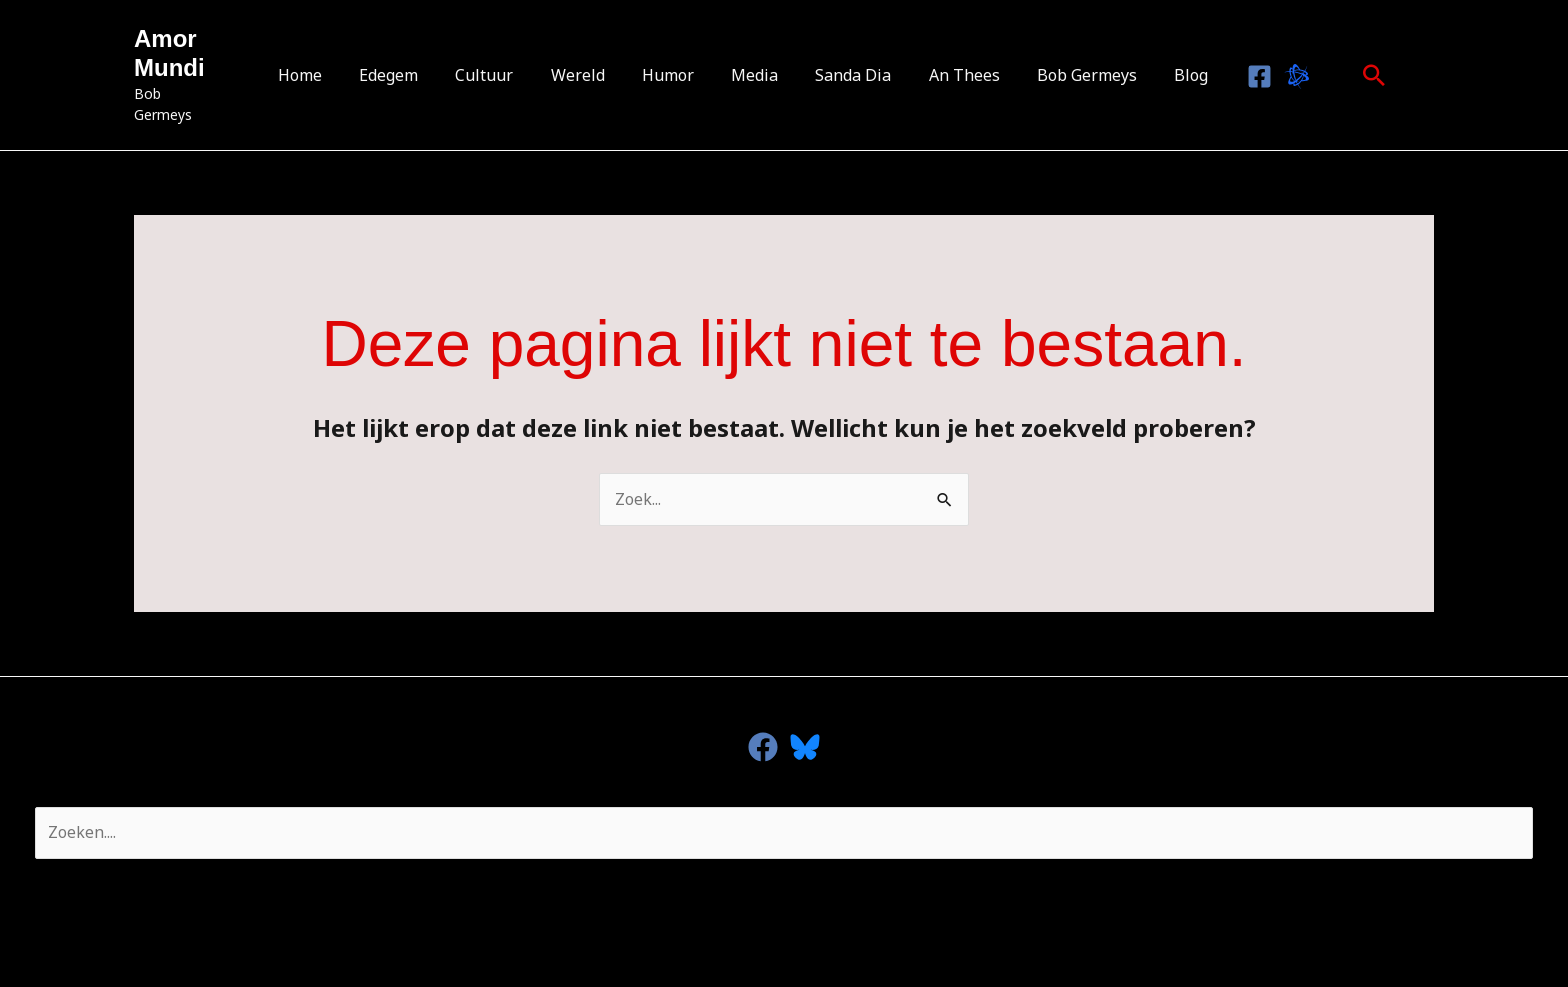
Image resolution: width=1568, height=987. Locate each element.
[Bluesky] (1270, 76)
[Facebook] (1233, 76)
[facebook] (763, 747)
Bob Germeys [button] (1069, 75)
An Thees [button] (951, 75)
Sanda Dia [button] (846, 75)
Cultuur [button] (498, 75)
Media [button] (752, 75)
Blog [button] (1168, 75)
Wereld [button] (586, 75)
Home (324, 75)
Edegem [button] (407, 75)
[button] (1348, 75)
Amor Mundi (169, 64)
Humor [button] (671, 75)
